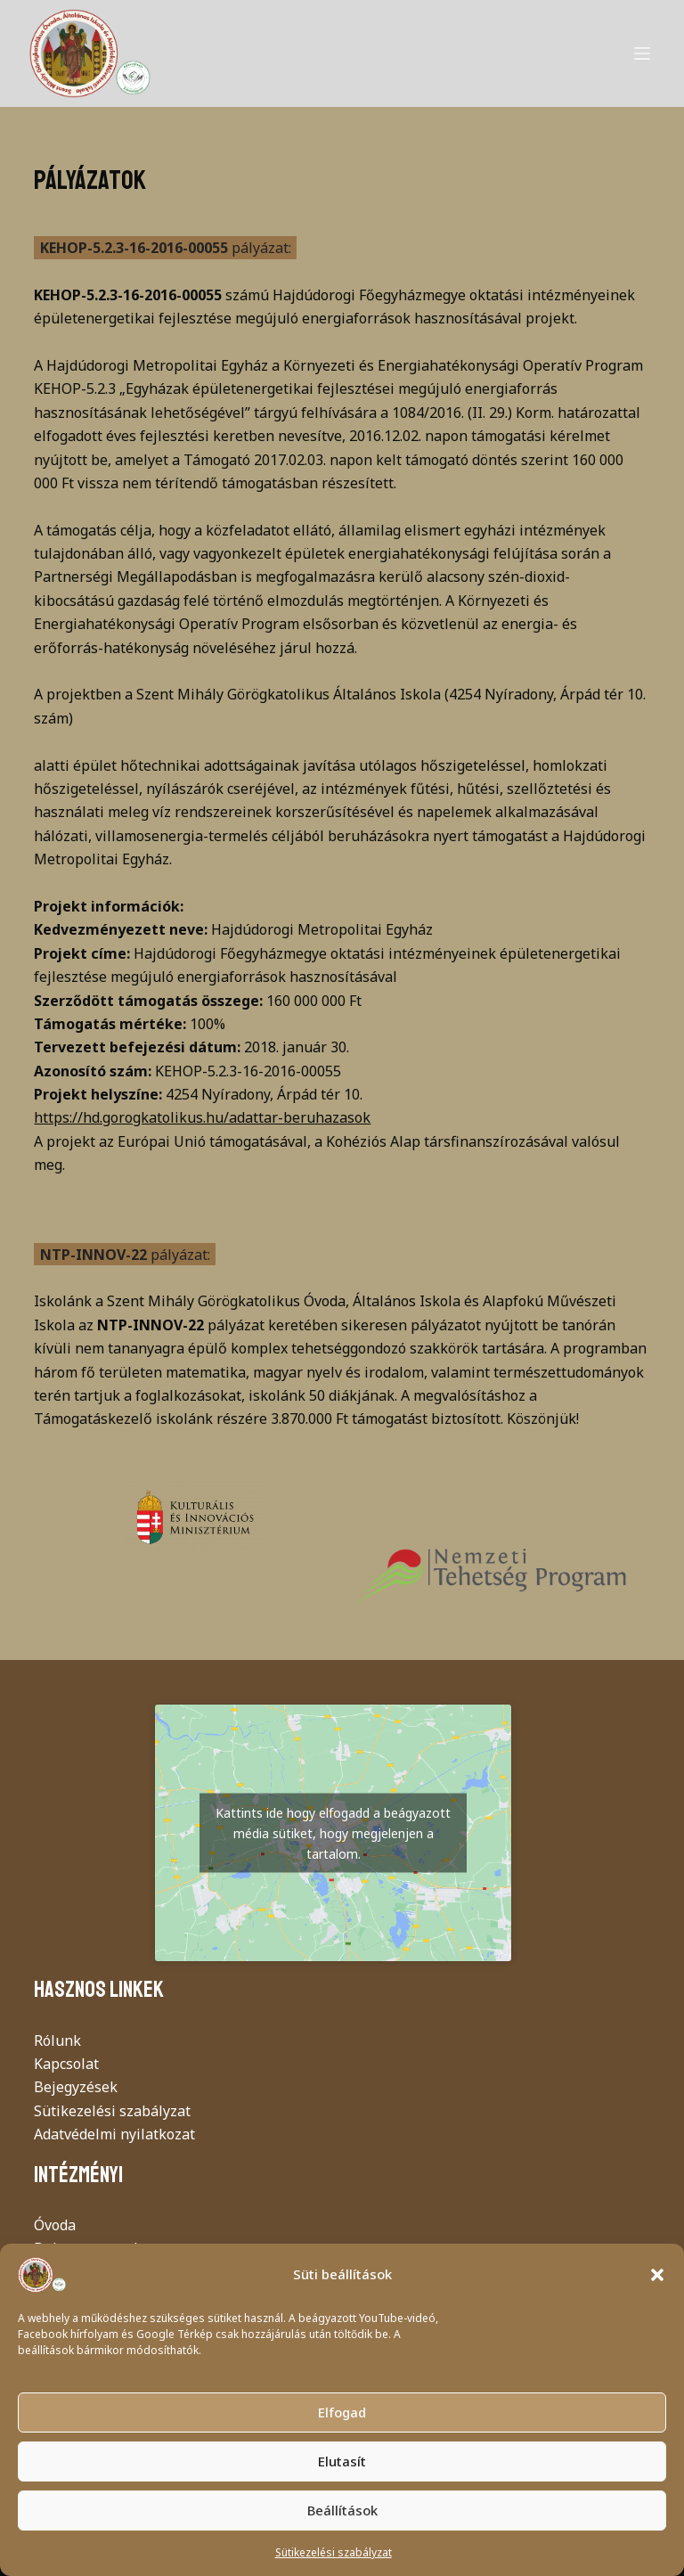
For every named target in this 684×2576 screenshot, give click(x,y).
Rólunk (57, 2040)
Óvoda (55, 2225)
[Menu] (642, 53)
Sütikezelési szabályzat (333, 2552)
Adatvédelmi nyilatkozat (114, 2134)
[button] (657, 2275)
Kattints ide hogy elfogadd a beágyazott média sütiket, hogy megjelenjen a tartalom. (333, 1833)
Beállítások (342, 2510)
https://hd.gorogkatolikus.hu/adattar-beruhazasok (202, 1117)
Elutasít (342, 2461)
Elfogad (342, 2412)
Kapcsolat (66, 2063)
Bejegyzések (76, 2087)
